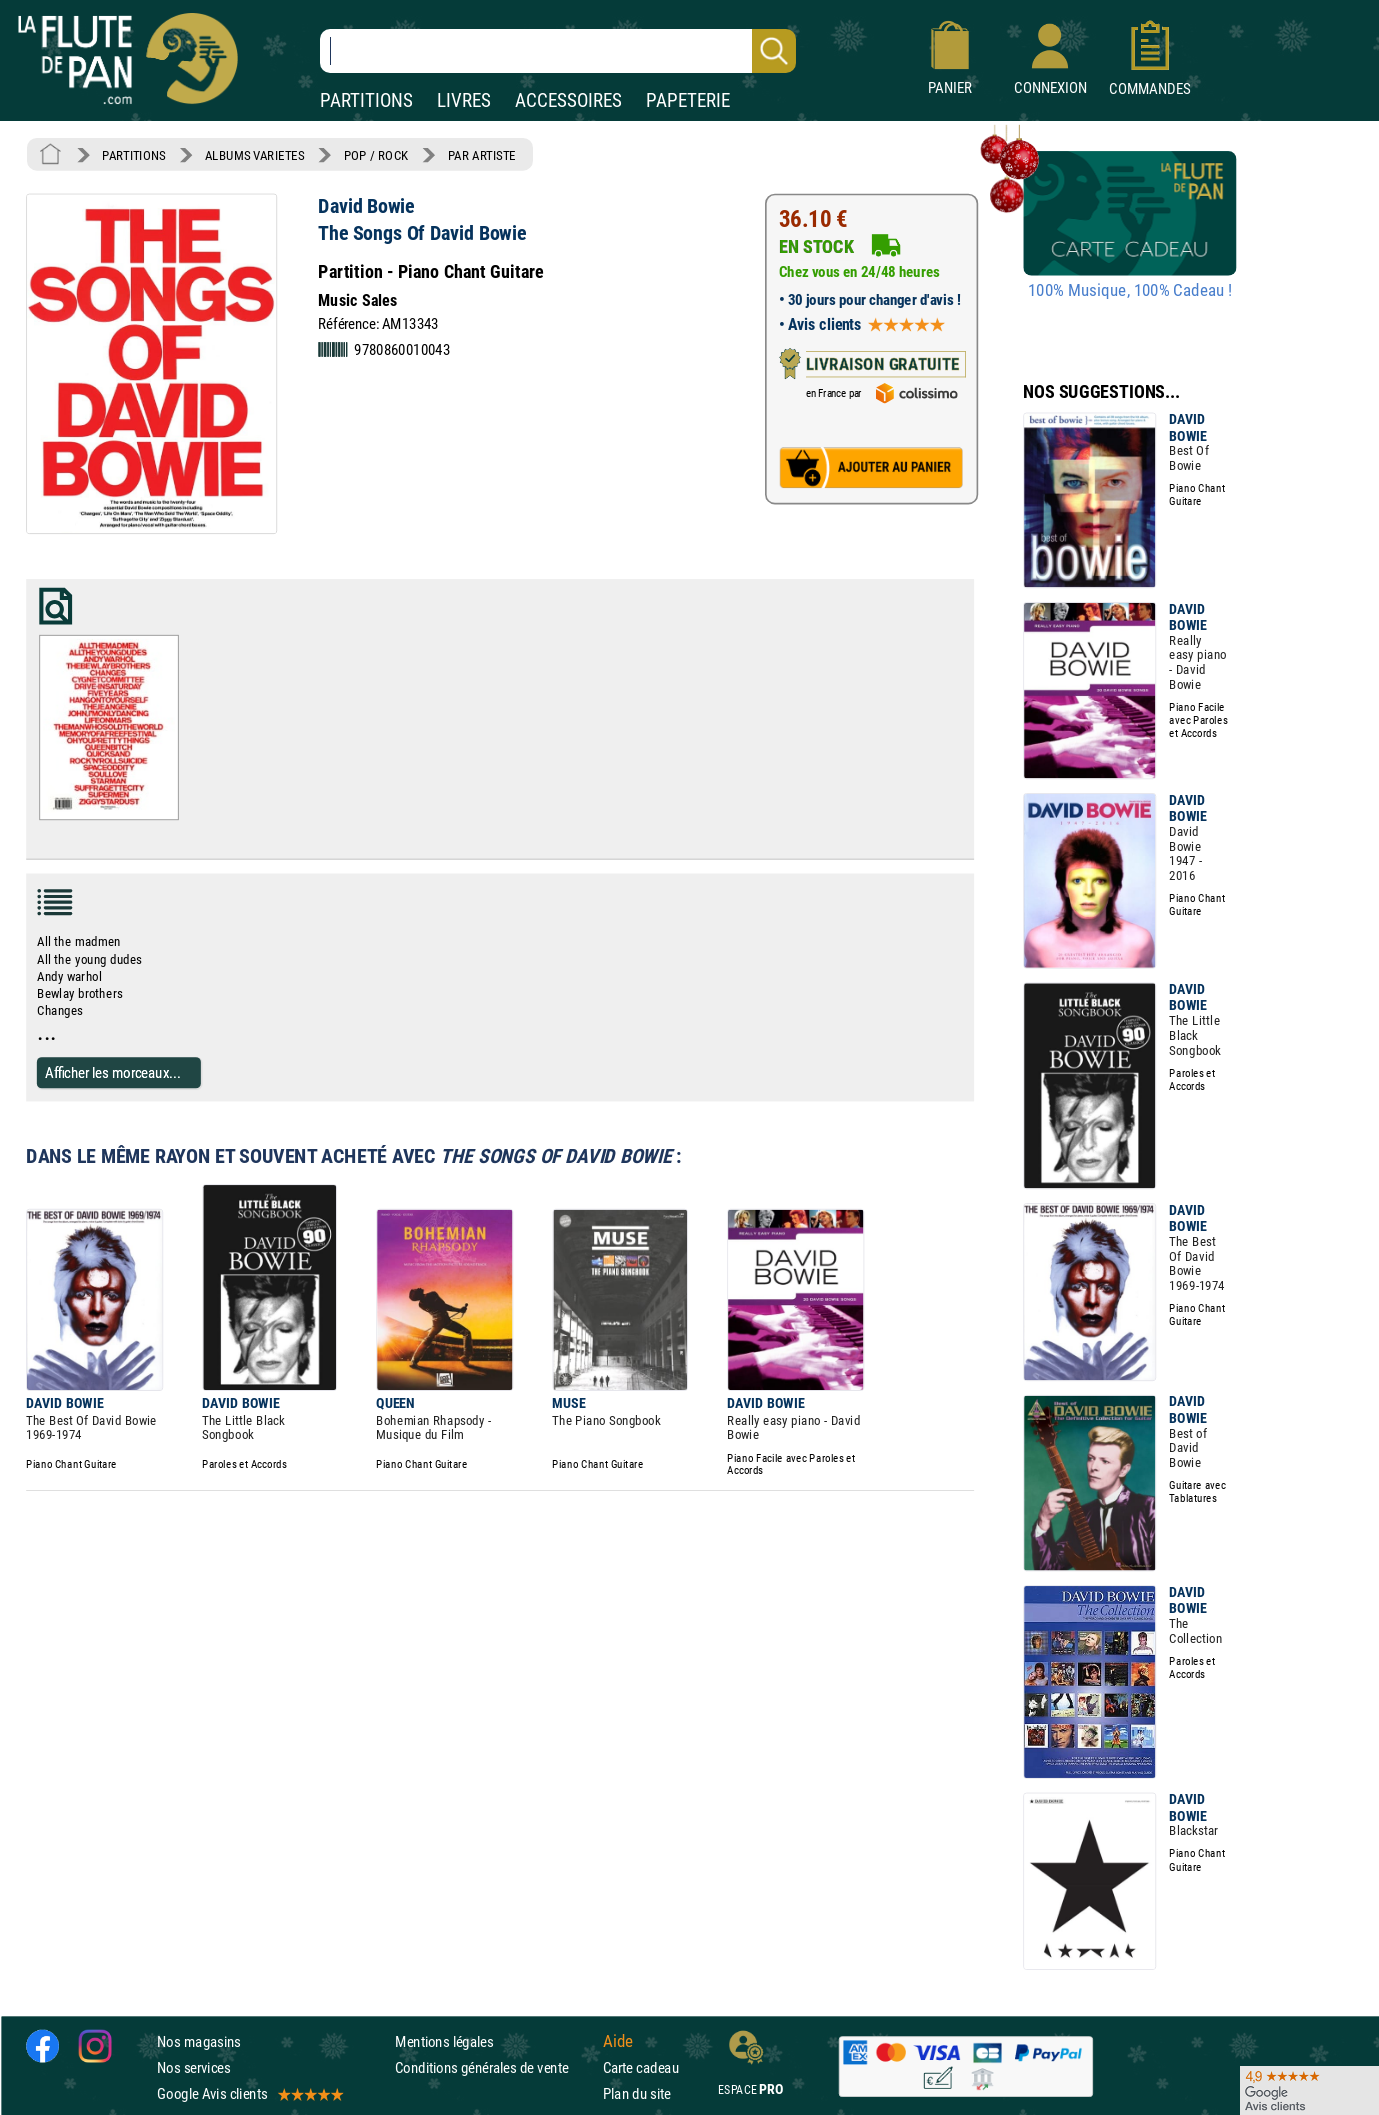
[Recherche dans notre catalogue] (558, 51)
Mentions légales (444, 2041)
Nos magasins (199, 2041)
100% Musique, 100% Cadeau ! (1130, 291)
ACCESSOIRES (568, 100)
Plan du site (637, 2094)
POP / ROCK (376, 155)
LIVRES (464, 100)
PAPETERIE (688, 100)
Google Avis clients (249, 2094)
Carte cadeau (641, 2067)
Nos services (193, 2067)
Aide (618, 2042)
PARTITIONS (366, 100)
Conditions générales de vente (494, 2067)
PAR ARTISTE (482, 155)
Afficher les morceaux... (113, 1071)
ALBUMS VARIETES (254, 155)
